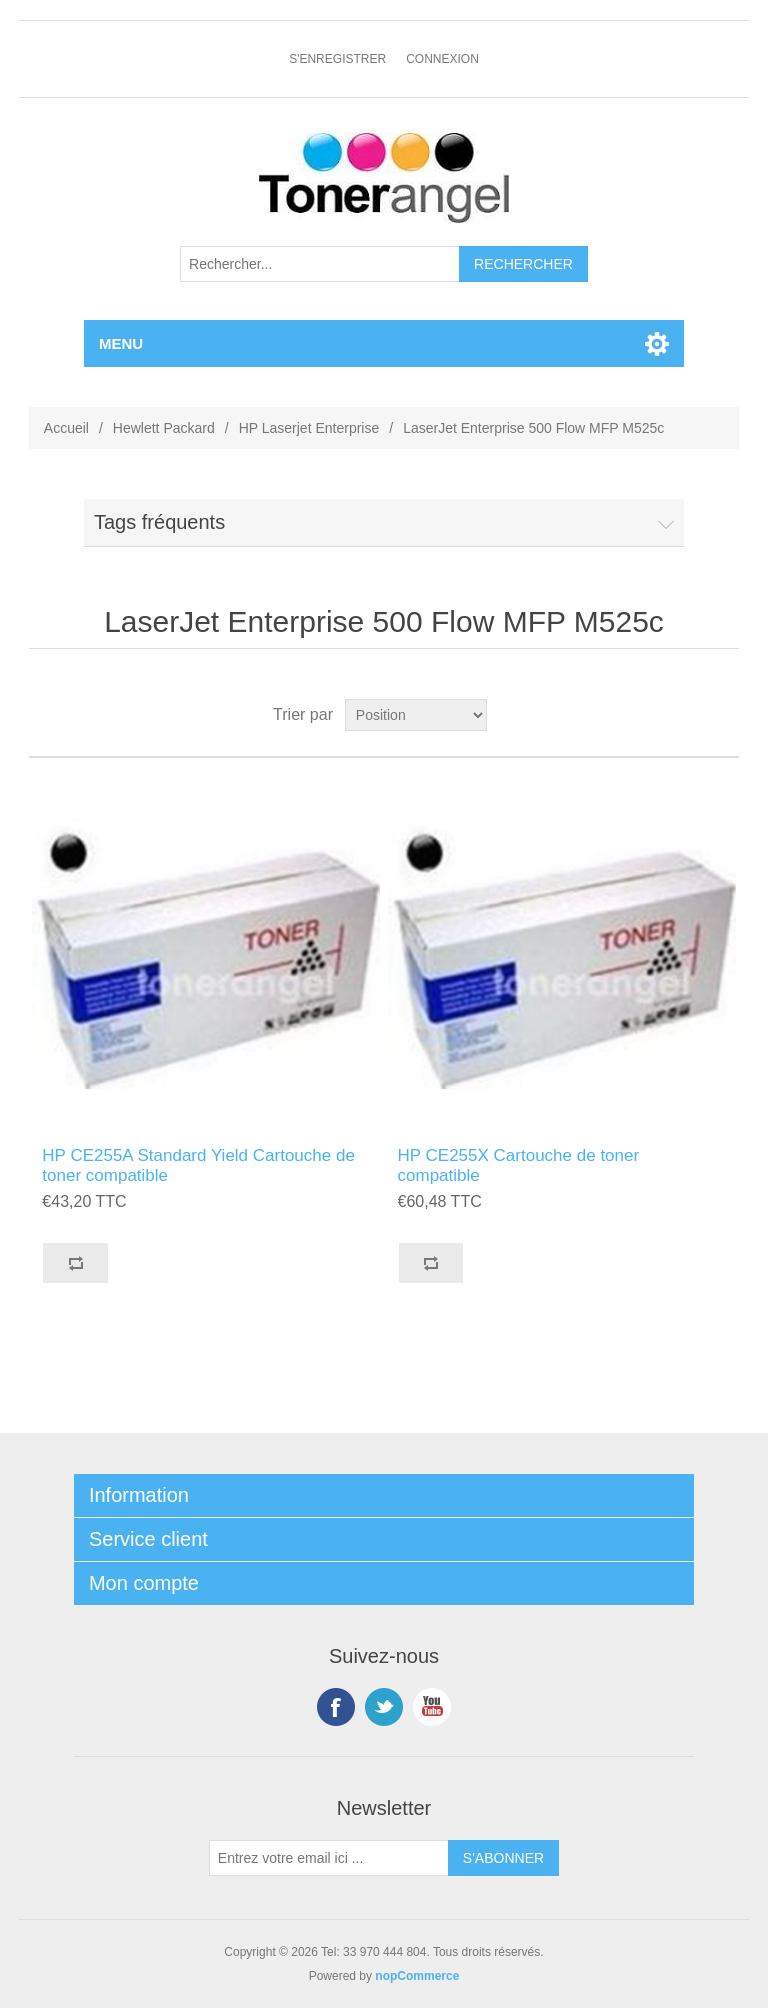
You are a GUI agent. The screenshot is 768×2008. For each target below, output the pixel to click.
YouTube (432, 1707)
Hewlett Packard (164, 428)
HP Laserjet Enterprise (309, 428)
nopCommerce (417, 1976)
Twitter (384, 1707)
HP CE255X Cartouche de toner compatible (519, 1165)
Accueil (66, 428)
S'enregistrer (337, 59)
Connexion (442, 59)
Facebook (336, 1707)
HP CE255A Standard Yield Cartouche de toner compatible (198, 1165)
